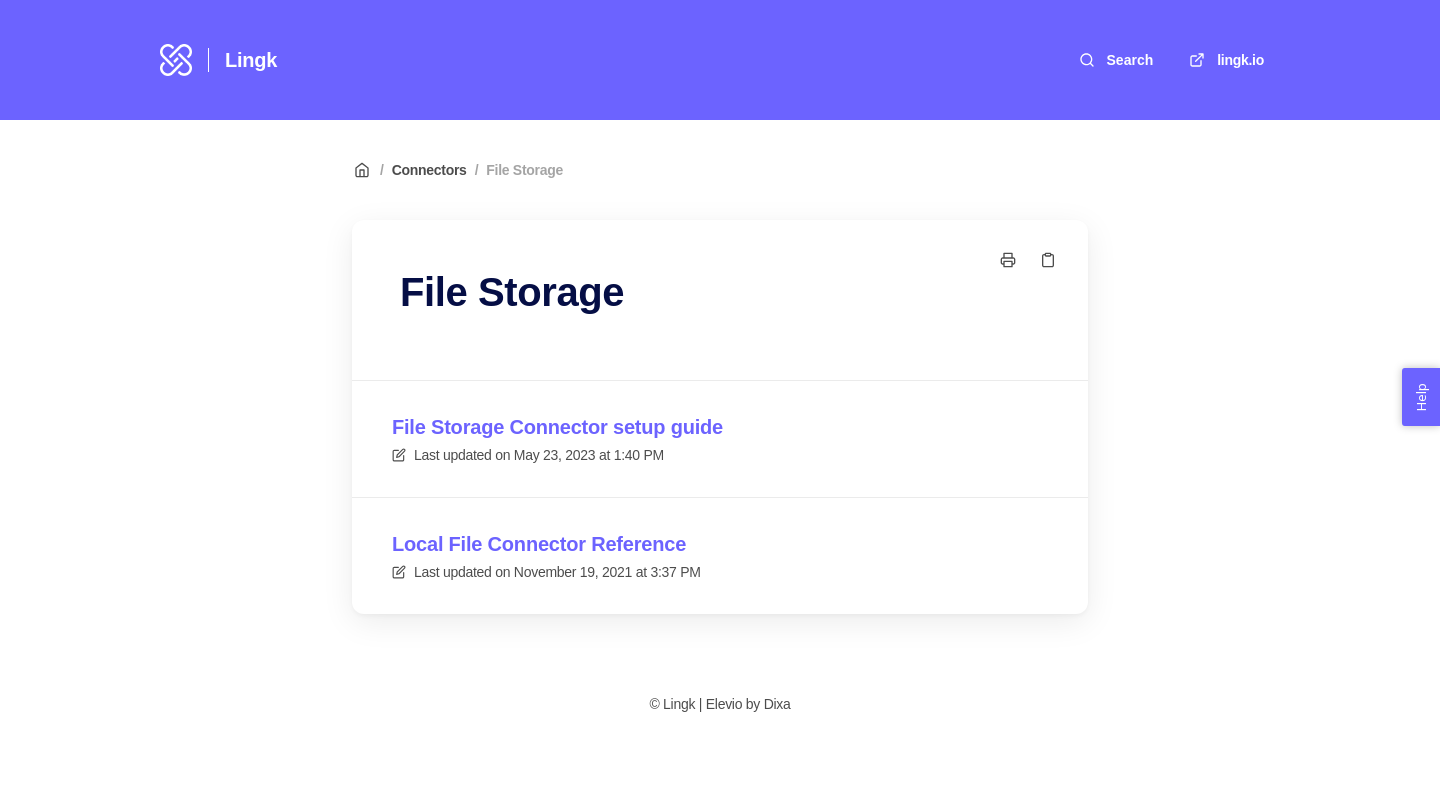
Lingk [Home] (251, 60)
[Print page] (1008, 260)
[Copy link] (1048, 260)
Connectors (429, 170)
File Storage (524, 170)
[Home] (176, 60)
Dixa (777, 704)
